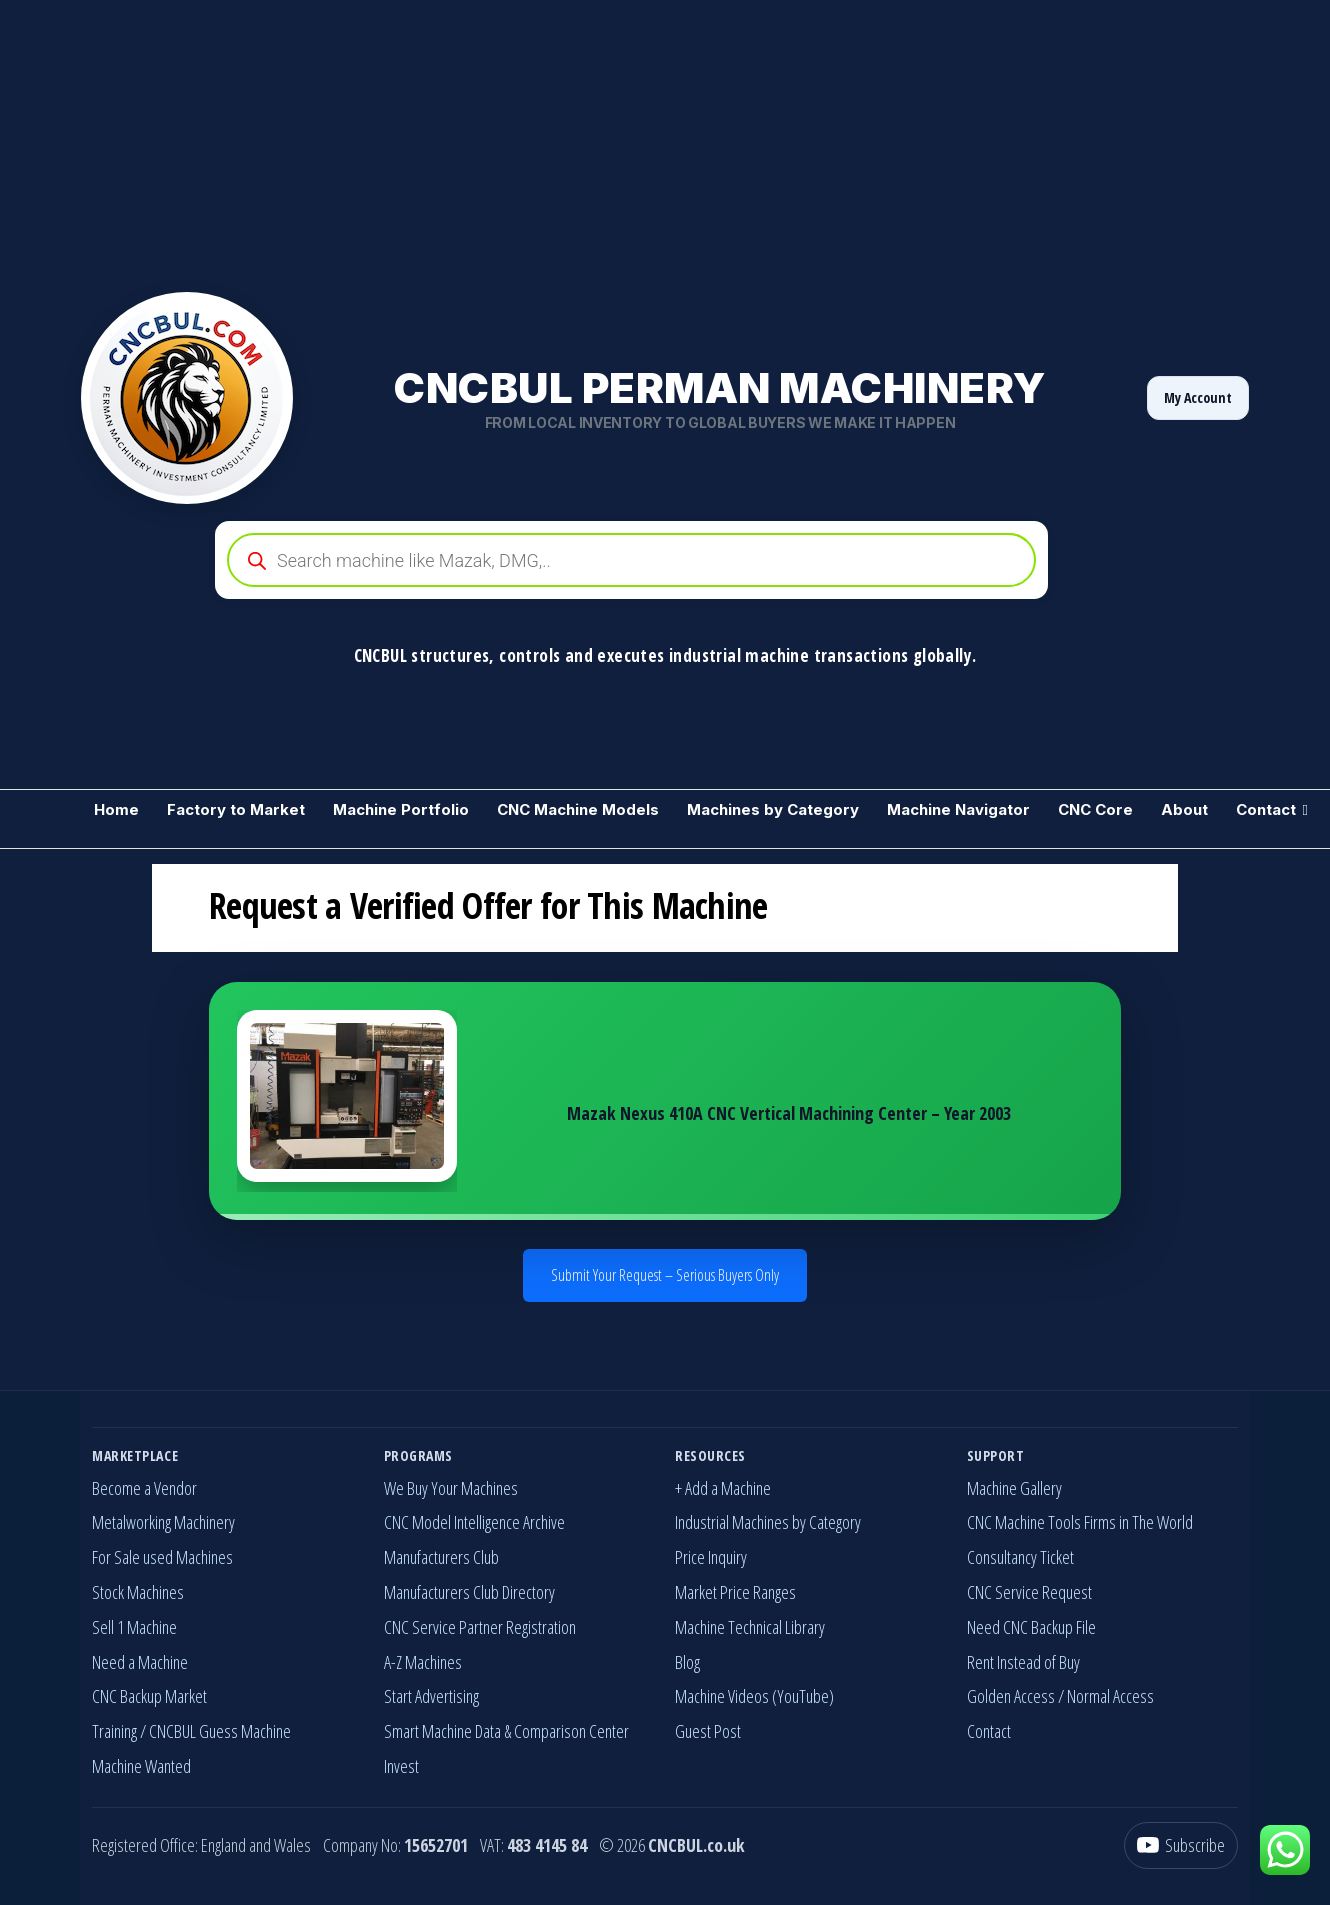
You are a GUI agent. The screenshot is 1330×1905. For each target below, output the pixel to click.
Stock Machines (138, 1592)
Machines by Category (773, 809)
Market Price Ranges (735, 1592)
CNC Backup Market (149, 1696)
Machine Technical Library (750, 1627)
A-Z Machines (423, 1662)
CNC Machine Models (578, 809)
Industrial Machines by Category (768, 1522)
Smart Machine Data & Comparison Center (506, 1731)
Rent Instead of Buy (1023, 1662)
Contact (1266, 809)
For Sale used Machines (162, 1557)
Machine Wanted (141, 1766)
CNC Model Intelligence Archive (474, 1522)
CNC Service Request (1029, 1592)
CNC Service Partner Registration (480, 1627)
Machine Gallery (1014, 1488)
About (1184, 809)
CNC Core (1095, 809)
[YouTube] (1181, 1845)
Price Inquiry (711, 1557)
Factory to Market (236, 809)
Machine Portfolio (401, 809)
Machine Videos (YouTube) (754, 1696)
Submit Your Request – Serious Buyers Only (665, 1275)
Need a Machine (140, 1662)
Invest (401, 1766)
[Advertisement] (600, 140)
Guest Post (708, 1731)
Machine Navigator (958, 809)
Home (116, 809)
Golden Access (1011, 1696)
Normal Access (1110, 1696)
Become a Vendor (144, 1488)
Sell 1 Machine (134, 1627)
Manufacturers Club (441, 1557)
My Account (1198, 397)
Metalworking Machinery (163, 1522)
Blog (687, 1662)
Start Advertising (431, 1696)
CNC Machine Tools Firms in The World (1080, 1522)
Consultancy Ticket (1020, 1557)
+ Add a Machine (723, 1488)
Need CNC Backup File (1031, 1627)
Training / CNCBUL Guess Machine (191, 1731)
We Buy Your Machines (451, 1488)
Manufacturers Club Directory (469, 1592)
